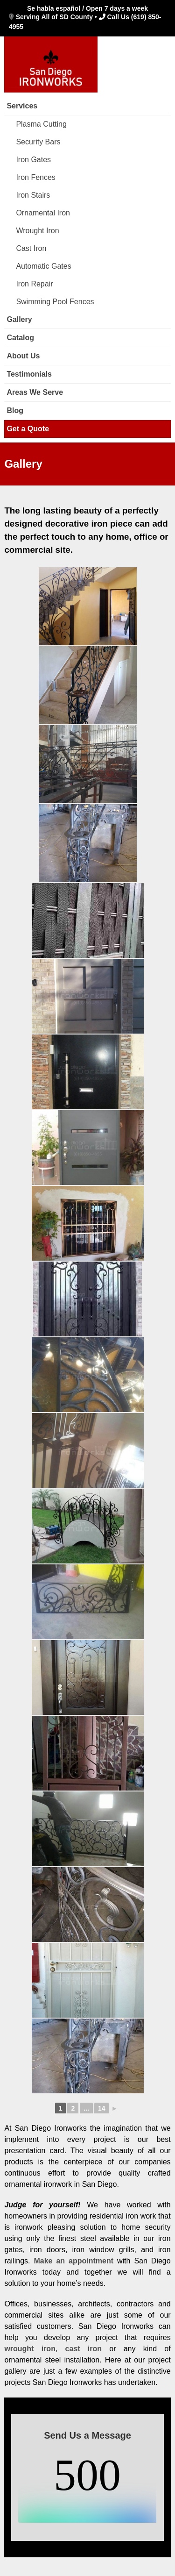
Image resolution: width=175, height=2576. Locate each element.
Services (22, 106)
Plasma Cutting (41, 124)
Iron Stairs (33, 195)
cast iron (83, 2349)
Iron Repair (34, 284)
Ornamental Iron (43, 213)
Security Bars (38, 142)
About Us (23, 356)
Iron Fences (35, 177)
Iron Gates (33, 160)
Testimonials (29, 374)
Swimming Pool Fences (55, 302)
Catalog (20, 338)
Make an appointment (73, 2261)
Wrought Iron (37, 231)
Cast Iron (31, 248)
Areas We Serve (35, 392)
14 (101, 2108)
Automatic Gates (43, 266)
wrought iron (30, 2349)
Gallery (19, 319)
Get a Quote (28, 429)
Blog (15, 410)
